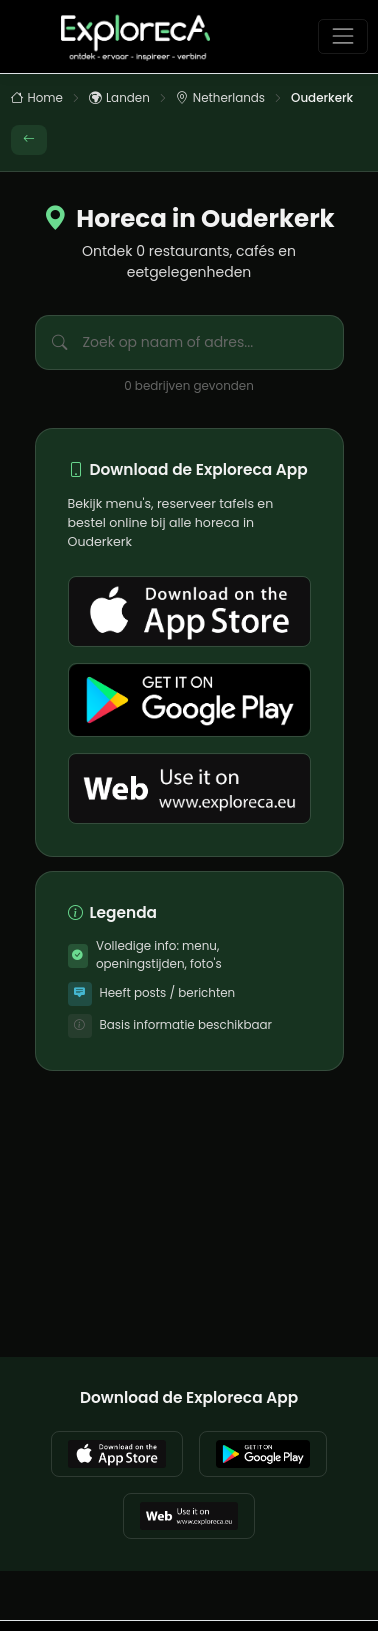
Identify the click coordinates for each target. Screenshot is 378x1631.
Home (37, 99)
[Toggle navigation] (342, 36)
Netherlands (220, 99)
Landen (119, 99)
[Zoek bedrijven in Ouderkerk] (226, 342)
